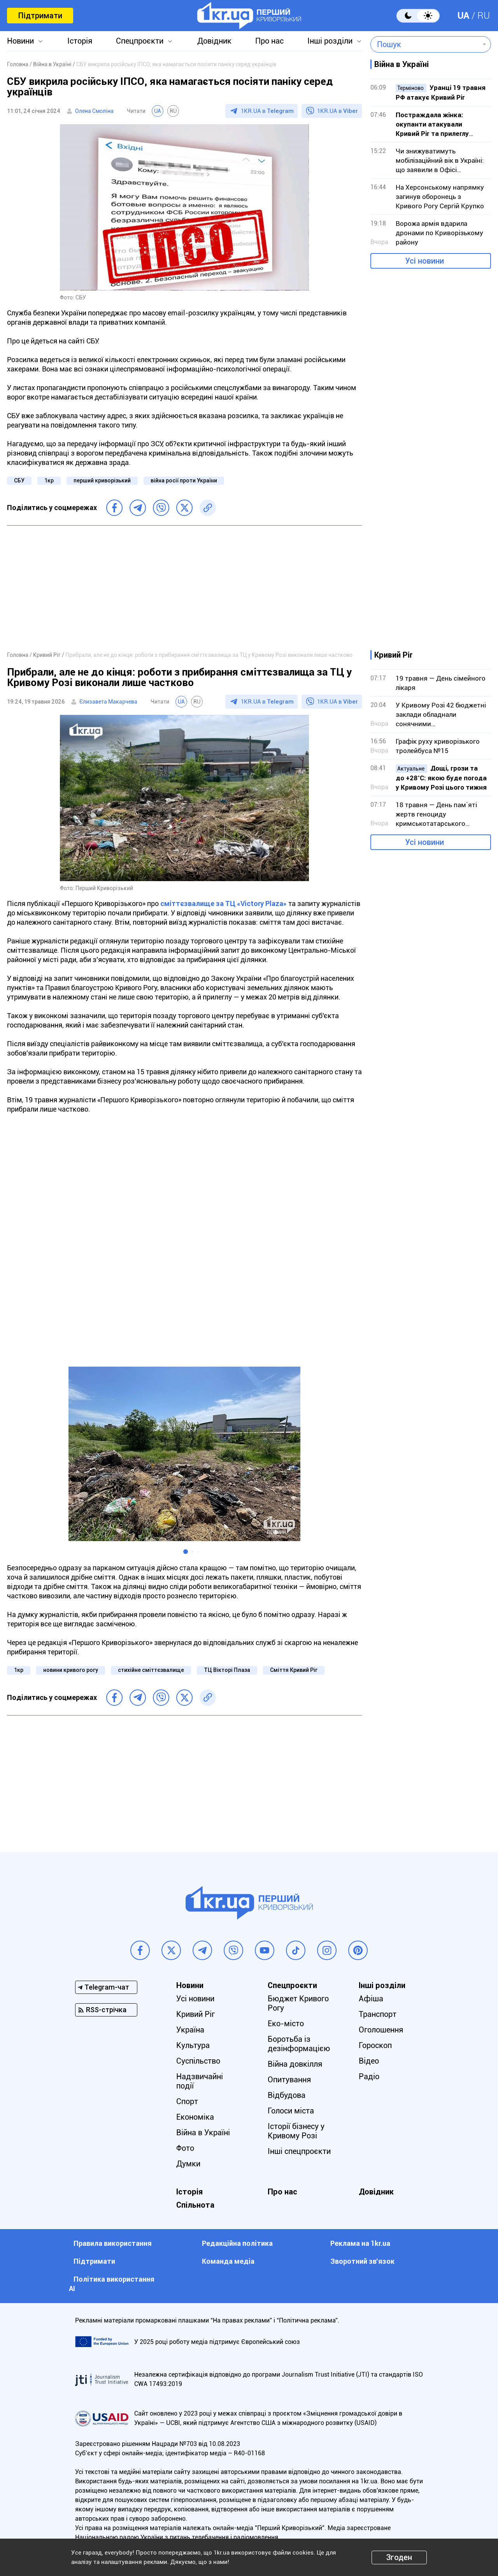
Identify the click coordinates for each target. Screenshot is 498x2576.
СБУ (19, 480)
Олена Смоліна (94, 111)
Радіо (369, 2076)
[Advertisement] (184, 587)
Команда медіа (228, 2261)
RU (483, 15)
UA (463, 15)
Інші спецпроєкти (299, 2151)
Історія (79, 41)
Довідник (214, 41)
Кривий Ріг (195, 2014)
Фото (185, 2148)
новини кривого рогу (70, 1670)
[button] (185, 1551)
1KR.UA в (267, 111)
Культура (193, 2045)
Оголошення (381, 2029)
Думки (188, 2163)
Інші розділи (329, 41)
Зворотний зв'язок (362, 2261)
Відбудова (286, 2095)
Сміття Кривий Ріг (293, 1670)
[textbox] (425, 44)
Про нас (269, 41)
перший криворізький (102, 480)
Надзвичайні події (199, 2081)
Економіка (195, 2117)
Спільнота (195, 2205)
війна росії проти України (184, 480)
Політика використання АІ (111, 2284)
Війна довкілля (295, 2064)
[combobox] (425, 44)
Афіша (371, 1998)
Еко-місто (286, 2023)
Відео (369, 2061)
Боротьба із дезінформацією (299, 2043)
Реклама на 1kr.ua (360, 2243)
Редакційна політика (237, 2243)
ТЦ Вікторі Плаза (227, 1670)
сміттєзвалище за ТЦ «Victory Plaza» (223, 903)
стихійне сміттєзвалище (151, 1670)
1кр (49, 480)
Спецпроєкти (139, 41)
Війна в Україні (203, 2132)
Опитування (289, 2079)
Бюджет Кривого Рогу (298, 2003)
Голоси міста (291, 2110)
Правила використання (113, 2243)
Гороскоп (375, 2045)
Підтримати (40, 15)
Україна (190, 2029)
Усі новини (424, 261)
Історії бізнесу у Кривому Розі (296, 2131)
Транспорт (377, 2014)
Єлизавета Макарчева (108, 702)
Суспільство (198, 2061)
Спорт (187, 2101)
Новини (20, 41)
